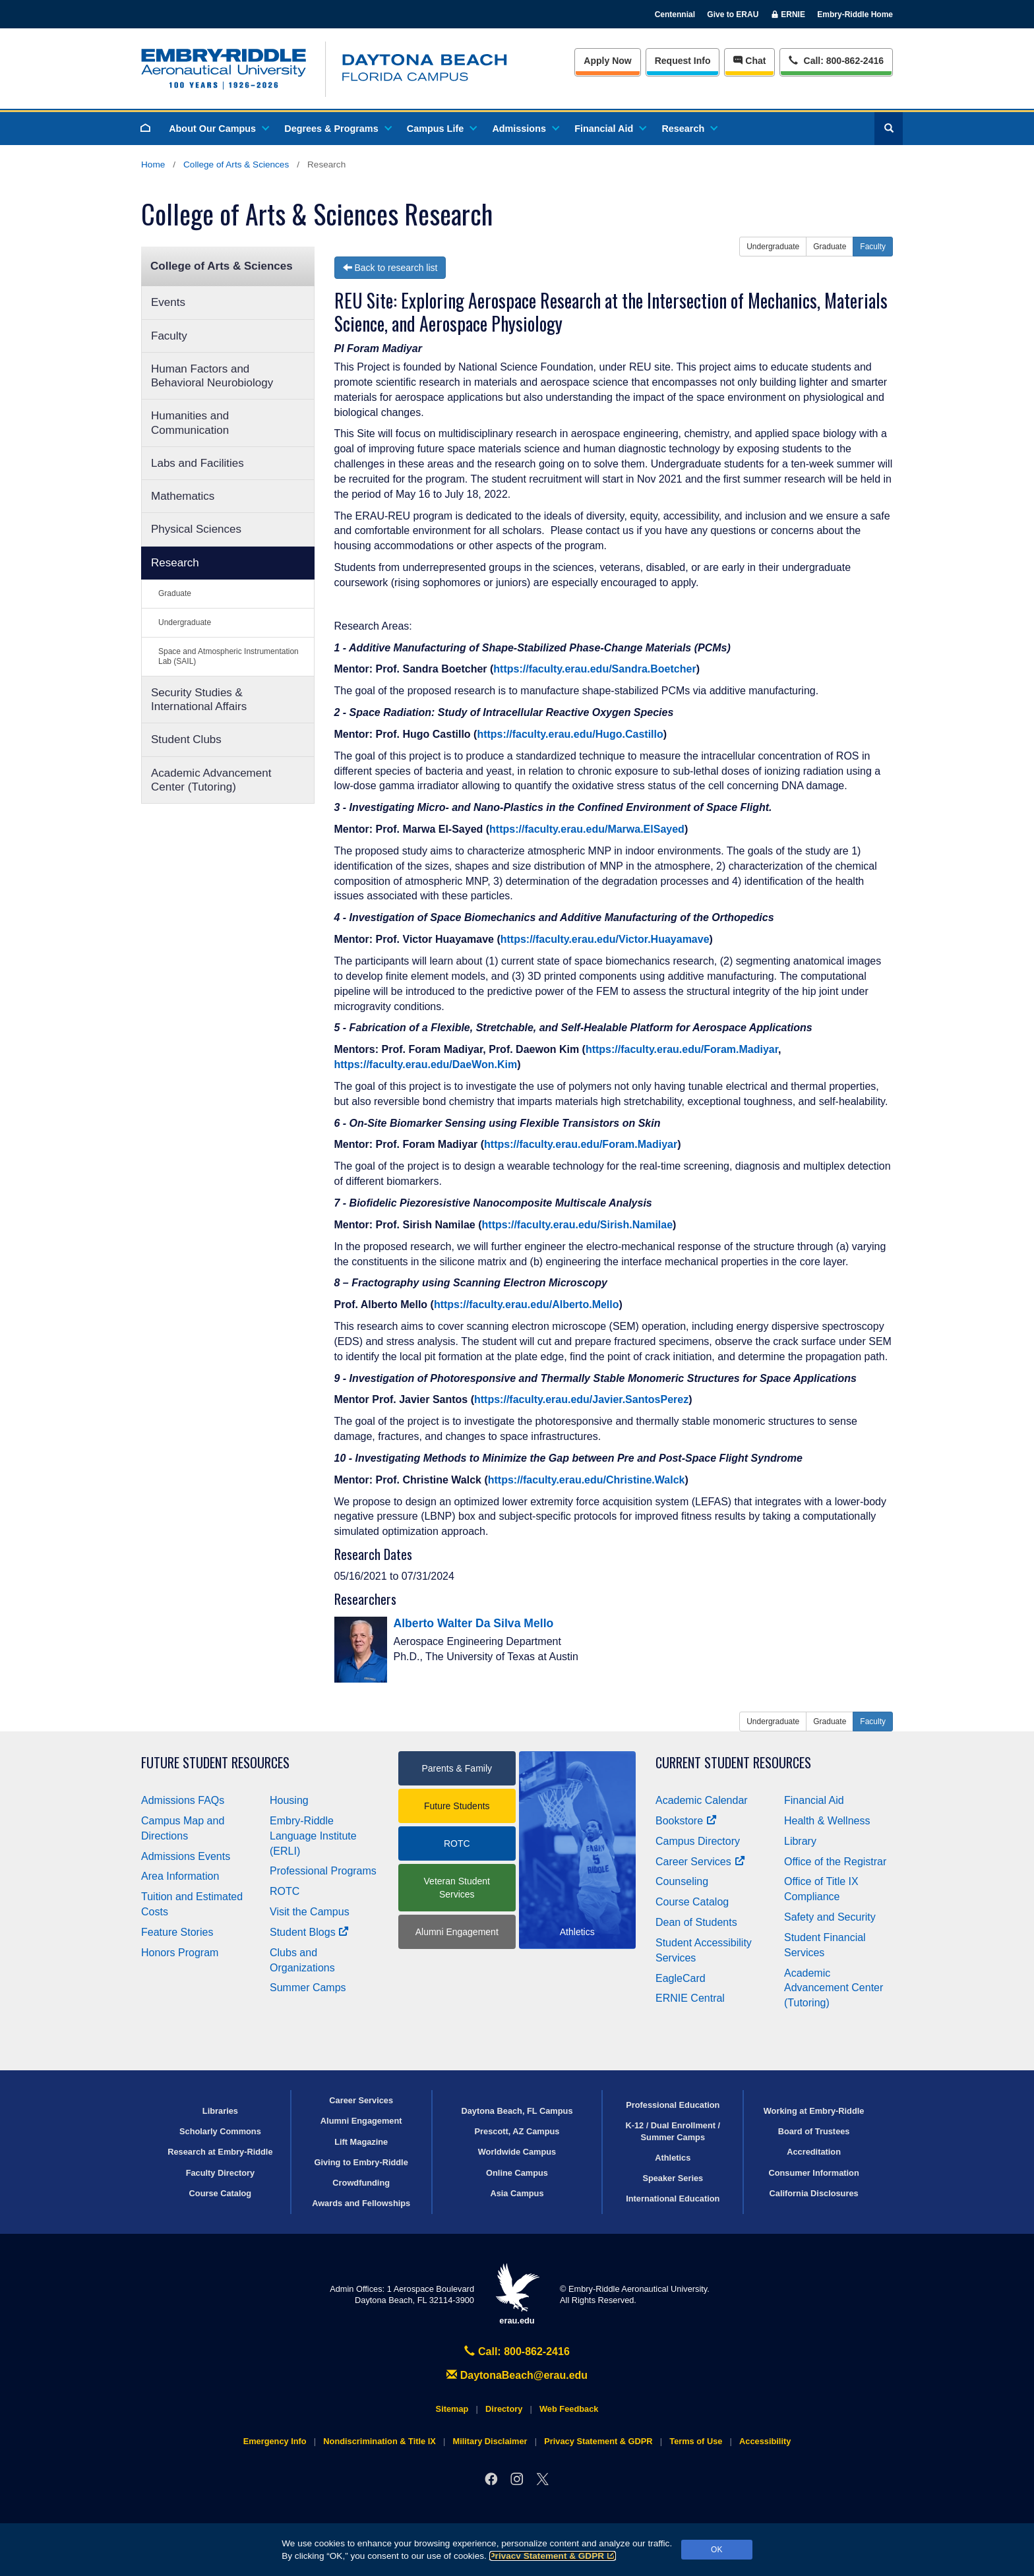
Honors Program (179, 1952)
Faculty (169, 336)
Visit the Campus (310, 1911)
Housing (289, 1800)
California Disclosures (814, 2193)
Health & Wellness (827, 1820)
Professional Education (672, 2105)
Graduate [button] (829, 246)
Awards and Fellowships (361, 2203)
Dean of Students (696, 1922)
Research (688, 128)
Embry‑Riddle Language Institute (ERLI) (313, 1836)
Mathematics (182, 496)
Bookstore (686, 1820)
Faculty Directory (220, 2173)
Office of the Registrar (835, 1861)
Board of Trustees (814, 2131)
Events (168, 302)
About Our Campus (218, 128)
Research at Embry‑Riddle (219, 2152)
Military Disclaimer (489, 2441)
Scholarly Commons (220, 2131)
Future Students (457, 1806)
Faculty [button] (873, 246)
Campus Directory (697, 1841)
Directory (503, 2409)
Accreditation (814, 2152)
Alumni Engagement (457, 1932)
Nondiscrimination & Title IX (379, 2441)
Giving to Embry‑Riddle (361, 2162)
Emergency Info (275, 2441)
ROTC (284, 1891)
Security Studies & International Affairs (199, 699)
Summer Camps (308, 1987)
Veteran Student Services (457, 1888)
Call (836, 59)
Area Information (180, 1876)
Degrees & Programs (337, 128)
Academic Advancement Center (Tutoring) (211, 780)
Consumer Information (813, 2173)
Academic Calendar (701, 1800)
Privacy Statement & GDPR (553, 2556)
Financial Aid (609, 128)
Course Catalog (692, 1901)
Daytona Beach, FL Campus (516, 2111)
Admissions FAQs (182, 1800)
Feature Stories (177, 1932)
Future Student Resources (215, 1762)
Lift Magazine (361, 2142)
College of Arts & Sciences (236, 164)
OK (716, 2549)
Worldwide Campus (517, 2152)
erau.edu (517, 2294)
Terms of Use (695, 2441)
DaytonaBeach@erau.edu (517, 2375)
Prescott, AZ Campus (517, 2131)
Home (153, 164)
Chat (749, 60)
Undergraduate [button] (772, 246)
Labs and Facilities (197, 463)
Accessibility (765, 2441)
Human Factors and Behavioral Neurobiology (212, 376)
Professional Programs (323, 1870)
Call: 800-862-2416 (517, 2351)
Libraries (220, 2111)
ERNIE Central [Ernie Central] (690, 1998)
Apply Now (607, 60)
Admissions (525, 128)
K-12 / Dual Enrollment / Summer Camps (672, 2131)
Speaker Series (672, 2178)
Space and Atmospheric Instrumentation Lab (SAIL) (228, 656)
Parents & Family (456, 1768)
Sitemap (452, 2409)
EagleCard (680, 1978)
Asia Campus (516, 2193)
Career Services (700, 1861)
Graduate (174, 593)
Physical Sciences (196, 529)
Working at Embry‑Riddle (814, 2111)
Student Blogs (309, 1932)
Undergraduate (184, 622)
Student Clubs (186, 739)
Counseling (681, 1881)
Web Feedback (568, 2409)
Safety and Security (830, 1917)
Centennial (675, 14)
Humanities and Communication (190, 422)
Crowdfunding (361, 2183)
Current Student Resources (733, 1762)
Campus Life (441, 128)
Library (800, 1841)
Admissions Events (185, 1856)
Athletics (672, 2158)
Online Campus (517, 2173)
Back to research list (390, 267)
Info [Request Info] (683, 60)
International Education (672, 2198)
